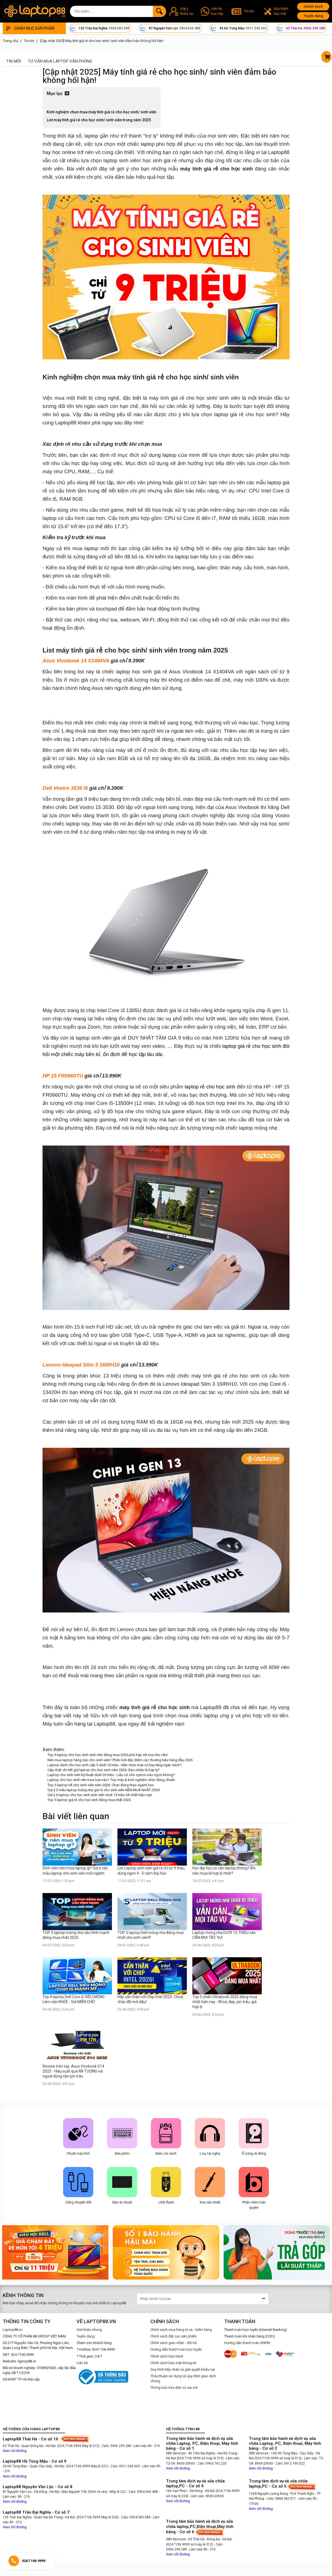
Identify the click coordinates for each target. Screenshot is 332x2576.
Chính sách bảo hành (166, 2356)
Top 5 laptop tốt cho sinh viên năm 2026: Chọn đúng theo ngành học (100, 1785)
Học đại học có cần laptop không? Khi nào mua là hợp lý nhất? (223, 1870)
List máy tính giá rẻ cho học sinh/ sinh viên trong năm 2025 (99, 120)
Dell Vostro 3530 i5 (65, 788)
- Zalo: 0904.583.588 (134, 2517)
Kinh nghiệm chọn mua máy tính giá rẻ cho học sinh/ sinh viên (101, 112)
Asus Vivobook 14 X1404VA (76, 660)
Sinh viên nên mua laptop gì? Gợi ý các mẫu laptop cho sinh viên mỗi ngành (75, 1870)
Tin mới (13, 61)
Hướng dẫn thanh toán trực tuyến (176, 2349)
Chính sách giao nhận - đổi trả (173, 2343)
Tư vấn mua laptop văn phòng (60, 61)
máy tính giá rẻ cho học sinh (216, 169)
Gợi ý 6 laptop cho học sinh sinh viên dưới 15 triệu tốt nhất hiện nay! (99, 1795)
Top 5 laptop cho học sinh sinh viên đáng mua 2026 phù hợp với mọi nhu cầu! (107, 1755)
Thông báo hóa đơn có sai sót (174, 2387)
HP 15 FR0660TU (63, 1076)
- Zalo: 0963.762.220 (211, 2463)
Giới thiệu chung (89, 2330)
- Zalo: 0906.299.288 (116, 2446)
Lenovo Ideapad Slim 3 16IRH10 (81, 1365)
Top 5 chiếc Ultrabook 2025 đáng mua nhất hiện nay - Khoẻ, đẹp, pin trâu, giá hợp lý (224, 2002)
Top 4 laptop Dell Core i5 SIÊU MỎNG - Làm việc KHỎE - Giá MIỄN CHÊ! (75, 1999)
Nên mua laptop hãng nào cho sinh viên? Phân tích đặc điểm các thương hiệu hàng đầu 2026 (120, 1760)
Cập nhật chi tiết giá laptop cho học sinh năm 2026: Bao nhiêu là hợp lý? (103, 1770)
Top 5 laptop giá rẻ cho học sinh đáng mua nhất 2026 (89, 1800)
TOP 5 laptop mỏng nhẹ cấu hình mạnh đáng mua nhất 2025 (76, 1935)
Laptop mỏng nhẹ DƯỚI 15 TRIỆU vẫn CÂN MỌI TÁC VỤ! (224, 1935)
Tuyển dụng (313, 16)
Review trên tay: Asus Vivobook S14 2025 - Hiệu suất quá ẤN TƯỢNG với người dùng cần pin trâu (73, 2071)
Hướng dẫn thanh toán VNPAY (247, 2343)
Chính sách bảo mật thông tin (173, 2363)
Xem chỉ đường (15, 2451)
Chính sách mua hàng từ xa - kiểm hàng (181, 2330)
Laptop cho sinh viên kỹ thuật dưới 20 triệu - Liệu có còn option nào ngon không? (111, 1775)
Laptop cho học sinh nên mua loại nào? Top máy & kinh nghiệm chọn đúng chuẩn (111, 1780)
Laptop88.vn (12, 2330)
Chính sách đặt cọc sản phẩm (173, 2336)
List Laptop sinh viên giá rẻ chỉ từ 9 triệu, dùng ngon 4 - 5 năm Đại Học (151, 1870)
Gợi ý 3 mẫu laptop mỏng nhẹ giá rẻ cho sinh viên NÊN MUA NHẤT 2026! (103, 1790)
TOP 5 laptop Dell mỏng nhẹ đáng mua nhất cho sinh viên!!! (150, 1935)
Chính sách (313, 6)
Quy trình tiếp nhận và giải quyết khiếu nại (182, 2369)
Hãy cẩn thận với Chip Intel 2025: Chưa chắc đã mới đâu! (150, 1999)
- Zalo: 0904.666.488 (142, 2492)
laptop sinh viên (121, 160)
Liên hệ (82, 2363)
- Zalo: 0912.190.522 (289, 2463)
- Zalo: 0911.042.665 (125, 2466)
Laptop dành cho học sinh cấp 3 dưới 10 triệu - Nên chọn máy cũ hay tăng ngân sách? (114, 1765)
